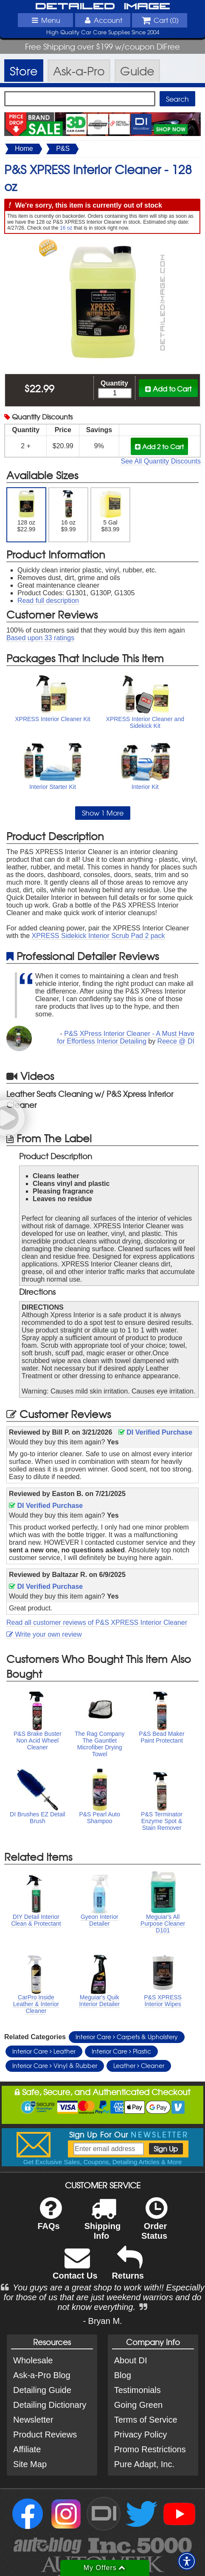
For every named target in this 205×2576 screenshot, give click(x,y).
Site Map (30, 2464)
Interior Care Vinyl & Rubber (54, 2065)
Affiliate (27, 2449)
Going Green (138, 2404)
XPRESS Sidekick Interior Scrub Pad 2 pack (98, 935)
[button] (186, 2561)
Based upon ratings (40, 637)
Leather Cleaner (138, 2065)
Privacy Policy (140, 2434)
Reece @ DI (175, 1041)
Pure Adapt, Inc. (144, 2464)
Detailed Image (102, 7)
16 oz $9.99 (68, 511)
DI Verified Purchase (155, 1432)
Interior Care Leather (44, 2051)
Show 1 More (103, 813)
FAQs (49, 2219)
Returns (128, 2268)
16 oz (66, 228)
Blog (122, 2375)
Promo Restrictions (150, 2449)
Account (102, 20)
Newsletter (33, 2419)
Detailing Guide (42, 2390)
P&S (63, 148)
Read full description (48, 600)
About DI (130, 2360)
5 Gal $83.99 (110, 511)
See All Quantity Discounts (161, 461)
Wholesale (33, 2360)
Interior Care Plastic (121, 2051)
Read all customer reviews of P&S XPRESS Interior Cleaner (96, 1622)
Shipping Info (102, 2223)
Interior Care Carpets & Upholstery (127, 2036)
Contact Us (75, 2268)
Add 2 (159, 446)
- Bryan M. (102, 2321)
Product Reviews (45, 2434)
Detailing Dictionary (49, 2404)
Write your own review (44, 1634)
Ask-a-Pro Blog (41, 2375)
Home (24, 148)
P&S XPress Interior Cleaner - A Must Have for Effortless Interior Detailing (125, 1037)
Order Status (154, 2223)
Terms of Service (145, 2419)
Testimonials (137, 2390)
